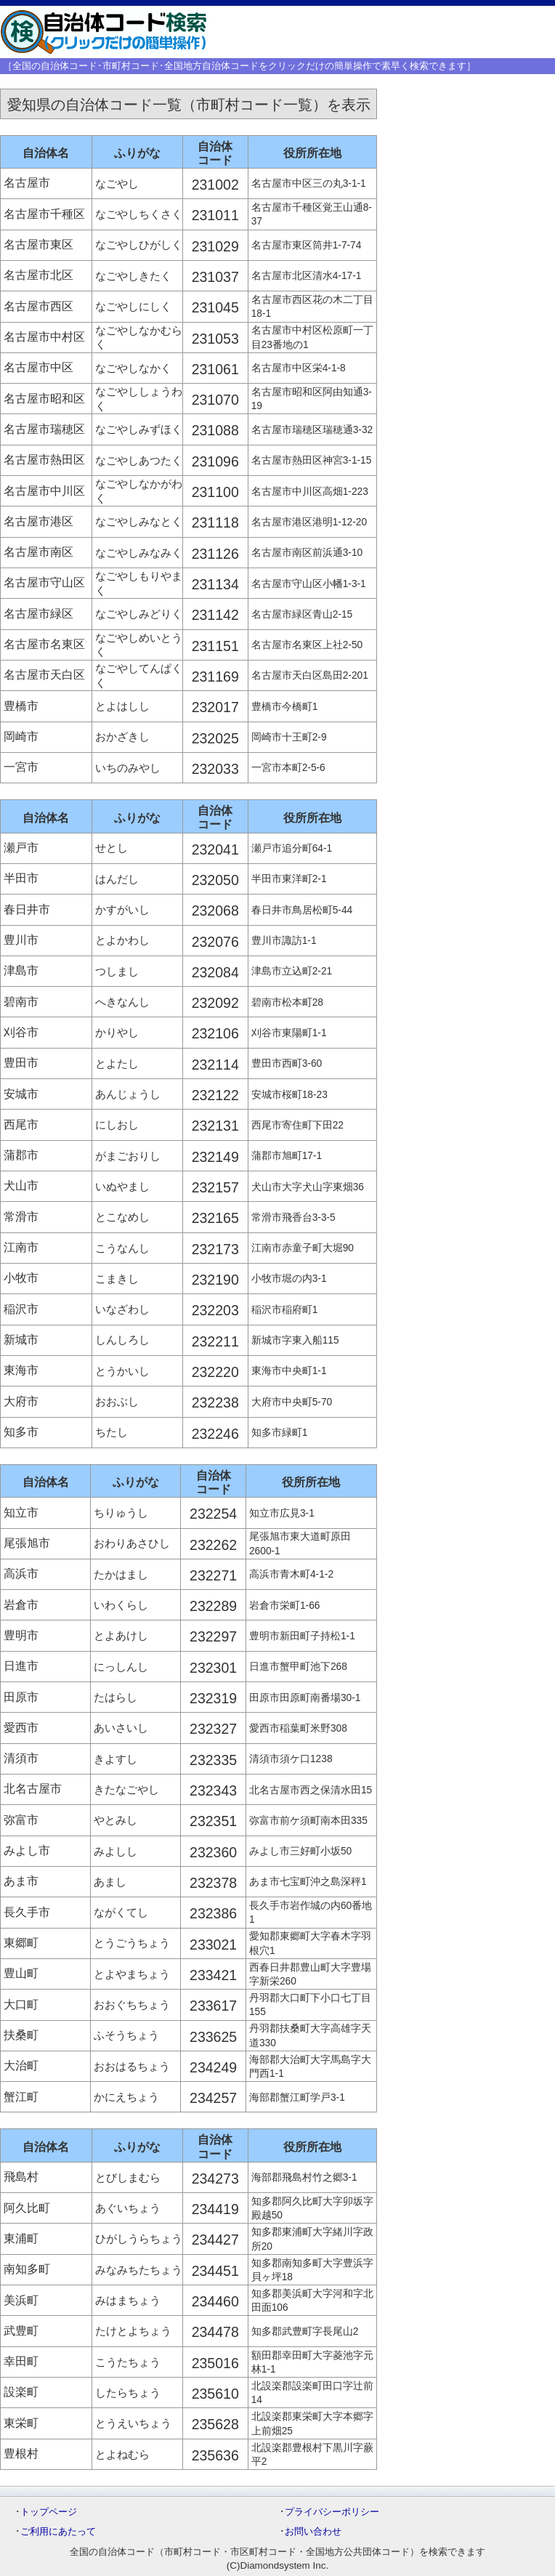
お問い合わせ (313, 2531)
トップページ (48, 2511)
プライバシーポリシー (332, 2511)
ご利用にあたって (58, 2531)
